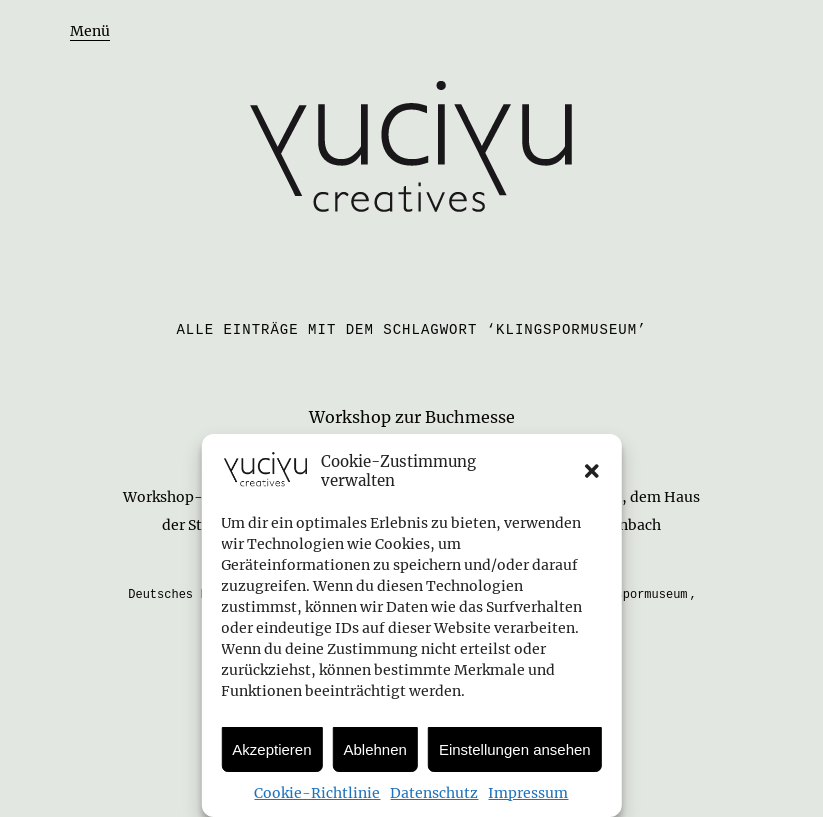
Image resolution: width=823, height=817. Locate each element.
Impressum (528, 793)
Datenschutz (434, 793)
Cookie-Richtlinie (317, 793)
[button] (592, 471)
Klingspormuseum (634, 595)
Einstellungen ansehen (515, 749)
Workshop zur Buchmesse (412, 417)
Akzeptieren (271, 749)
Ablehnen (375, 749)
